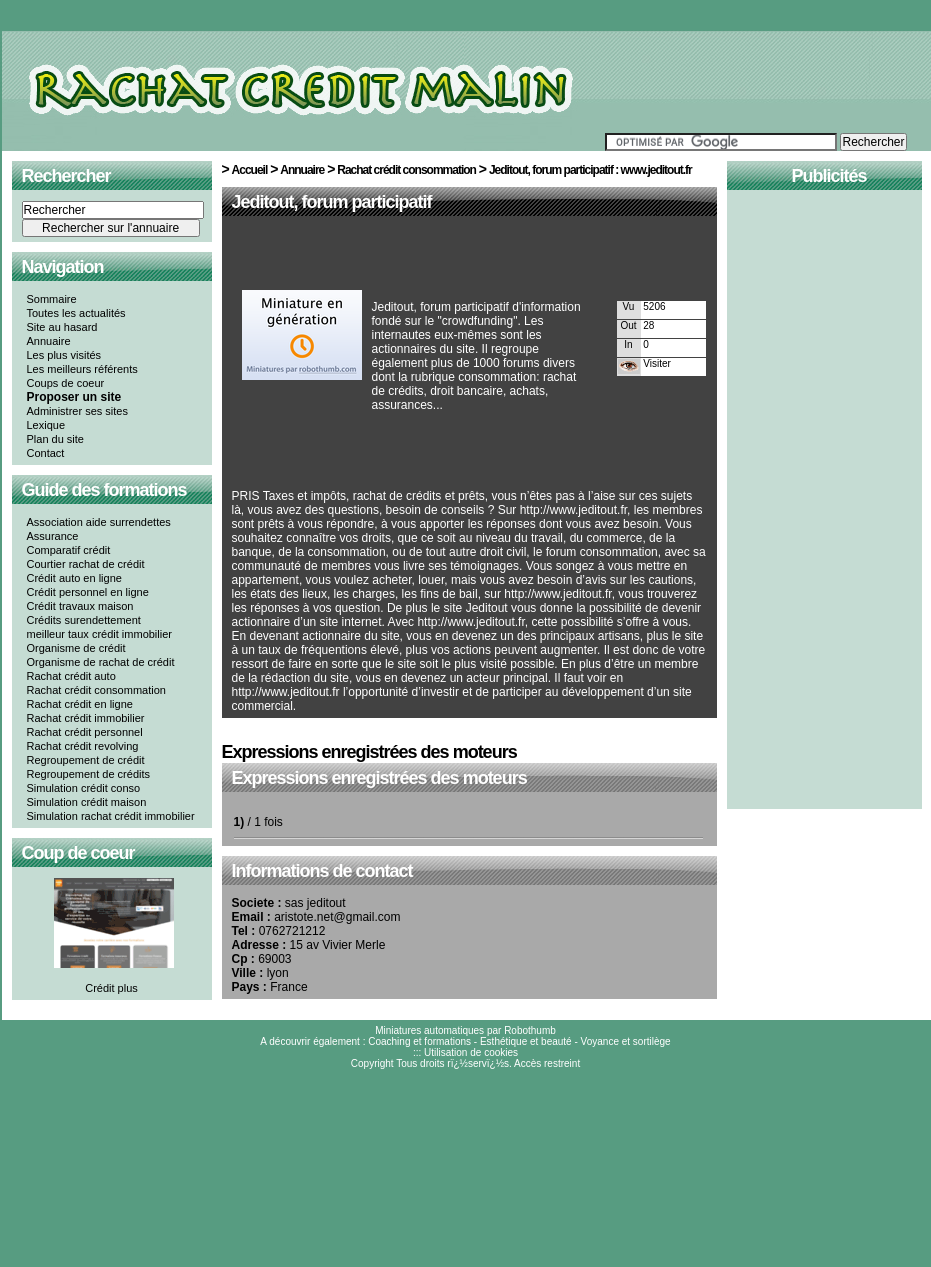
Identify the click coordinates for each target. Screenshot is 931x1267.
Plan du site (55, 439)
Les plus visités (64, 355)
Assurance (53, 536)
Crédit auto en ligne (74, 578)
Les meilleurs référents (82, 369)
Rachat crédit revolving (83, 746)
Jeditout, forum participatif (332, 202)
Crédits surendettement (84, 620)
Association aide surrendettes (99, 522)
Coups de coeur (66, 383)
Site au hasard (62, 327)
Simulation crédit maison (87, 802)
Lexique (46, 425)
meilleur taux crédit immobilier (100, 634)
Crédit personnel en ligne (88, 592)
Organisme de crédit (76, 648)
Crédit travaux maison (80, 606)
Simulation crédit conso (84, 788)
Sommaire (52, 299)
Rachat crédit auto (71, 676)
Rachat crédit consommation (96, 690)
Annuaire (49, 341)
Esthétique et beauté (526, 1041)
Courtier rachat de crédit (86, 564)
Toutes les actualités (76, 313)
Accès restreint (547, 1063)
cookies (501, 1052)
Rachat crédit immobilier (86, 718)
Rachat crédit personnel (85, 732)
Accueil (250, 170)
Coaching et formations (419, 1041)
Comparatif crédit (69, 550)
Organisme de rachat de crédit (101, 662)
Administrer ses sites (77, 411)
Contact (46, 453)
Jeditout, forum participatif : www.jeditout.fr (590, 170)
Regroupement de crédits (89, 774)
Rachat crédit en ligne (80, 704)
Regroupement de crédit (86, 760)
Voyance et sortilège (626, 1041)
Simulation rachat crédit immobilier (111, 816)
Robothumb (530, 1030)
